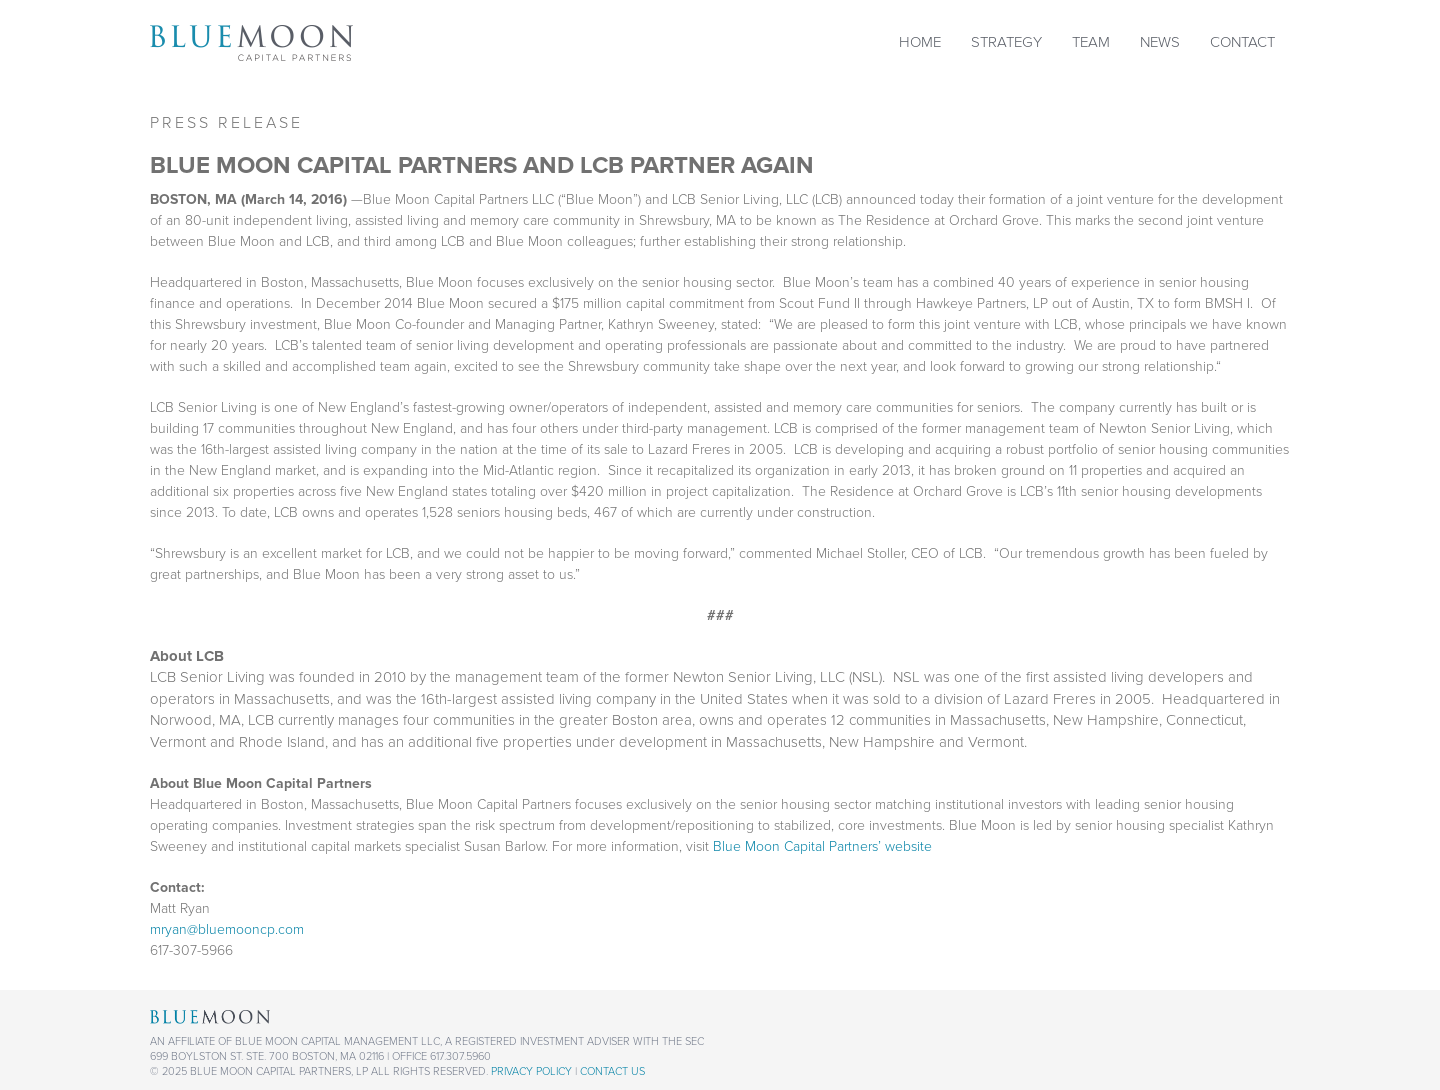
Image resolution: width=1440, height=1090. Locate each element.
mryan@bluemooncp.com (227, 929)
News (1160, 42)
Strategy (1006, 42)
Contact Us (612, 1071)
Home (920, 42)
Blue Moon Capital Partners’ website (822, 846)
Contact (1242, 42)
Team (1091, 42)
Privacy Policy (531, 1071)
